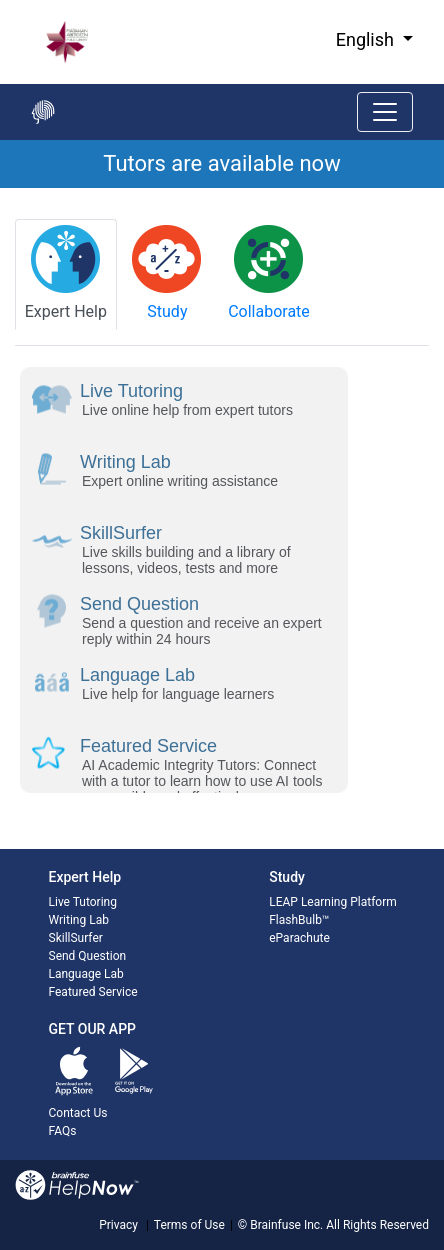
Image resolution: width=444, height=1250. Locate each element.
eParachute (299, 938)
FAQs (63, 1131)
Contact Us (78, 1113)
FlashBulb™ (299, 920)
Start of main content (0, 188)
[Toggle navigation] (385, 112)
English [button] (367, 39)
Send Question (88, 956)
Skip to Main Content (0, 0)
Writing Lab (79, 920)
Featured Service (93, 992)
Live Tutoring (83, 902)
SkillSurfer (76, 938)
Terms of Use (189, 1225)
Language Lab (86, 974)
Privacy (118, 1225)
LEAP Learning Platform (333, 902)
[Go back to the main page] (43, 112)
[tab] (66, 274)
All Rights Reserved (376, 1225)
